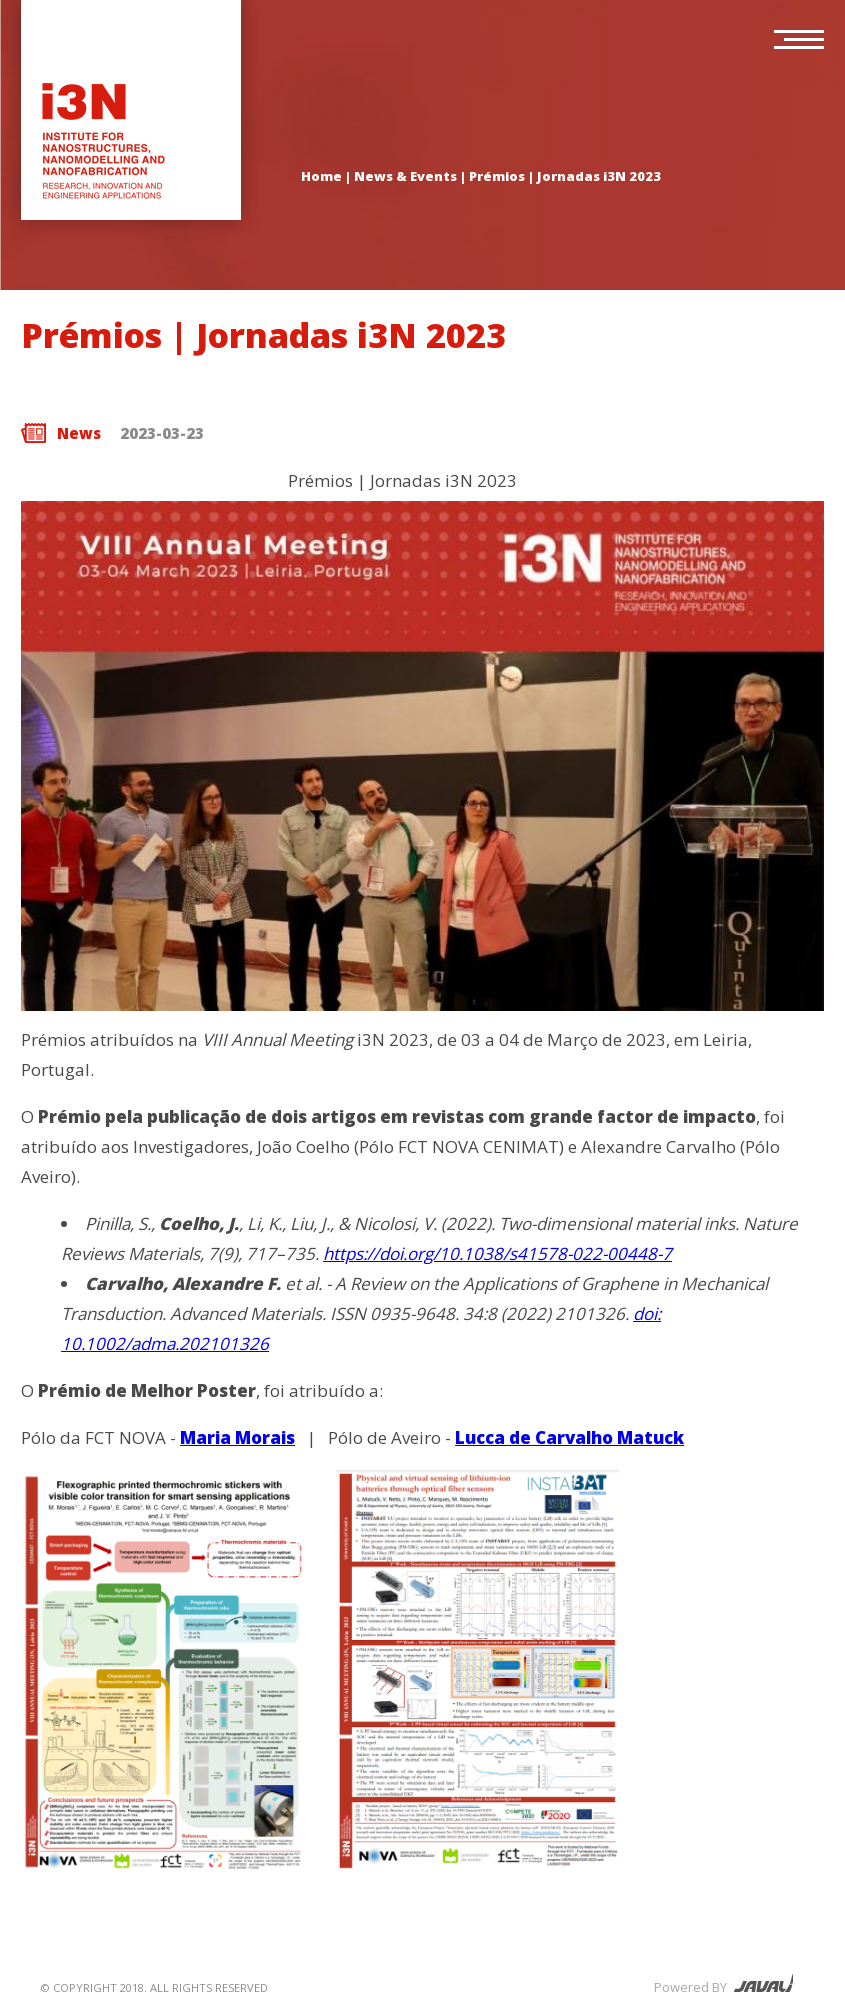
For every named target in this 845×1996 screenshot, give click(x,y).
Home (321, 176)
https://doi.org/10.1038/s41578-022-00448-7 (497, 1253)
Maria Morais (237, 1437)
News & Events (405, 176)
